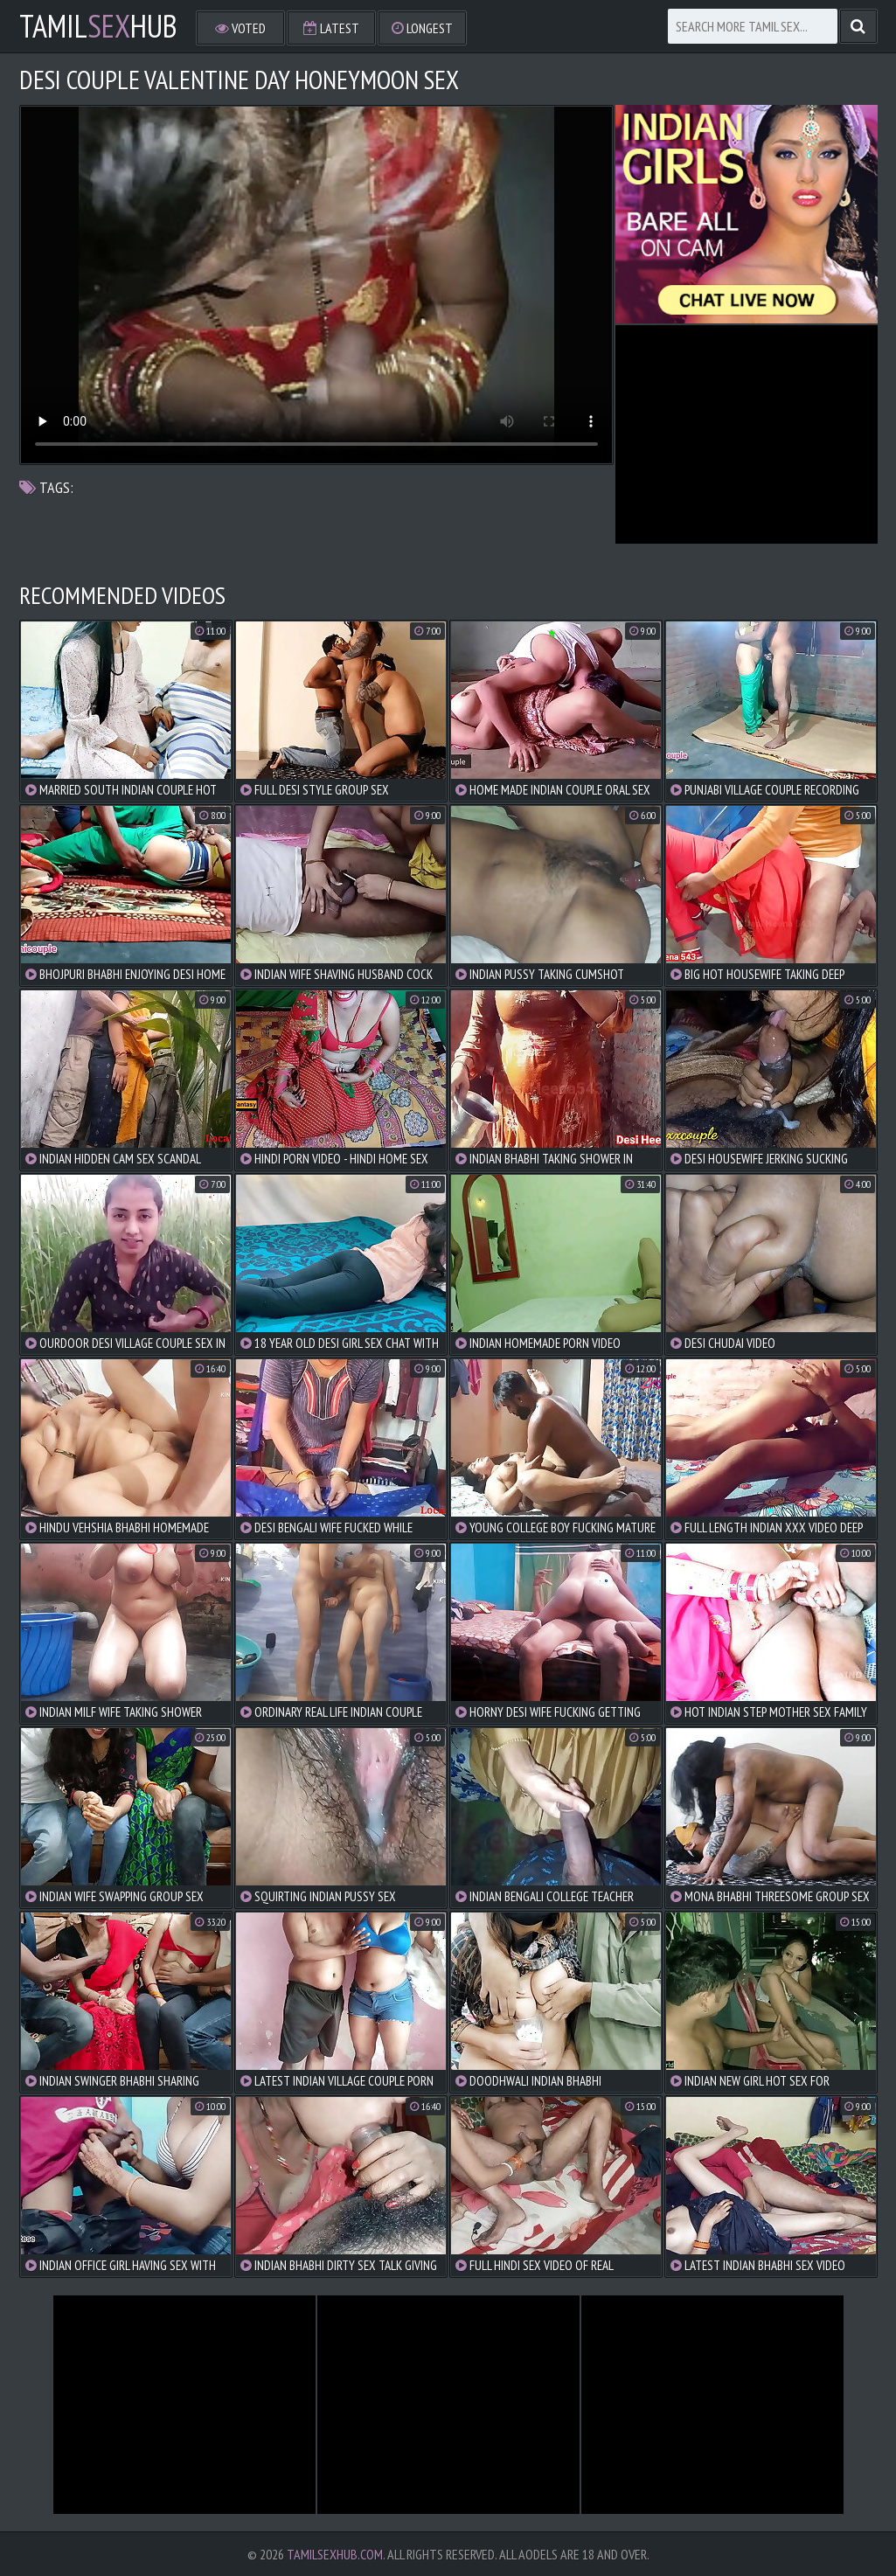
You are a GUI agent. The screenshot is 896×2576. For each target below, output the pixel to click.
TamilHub (98, 26)
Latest (331, 28)
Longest (422, 28)
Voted (240, 28)
